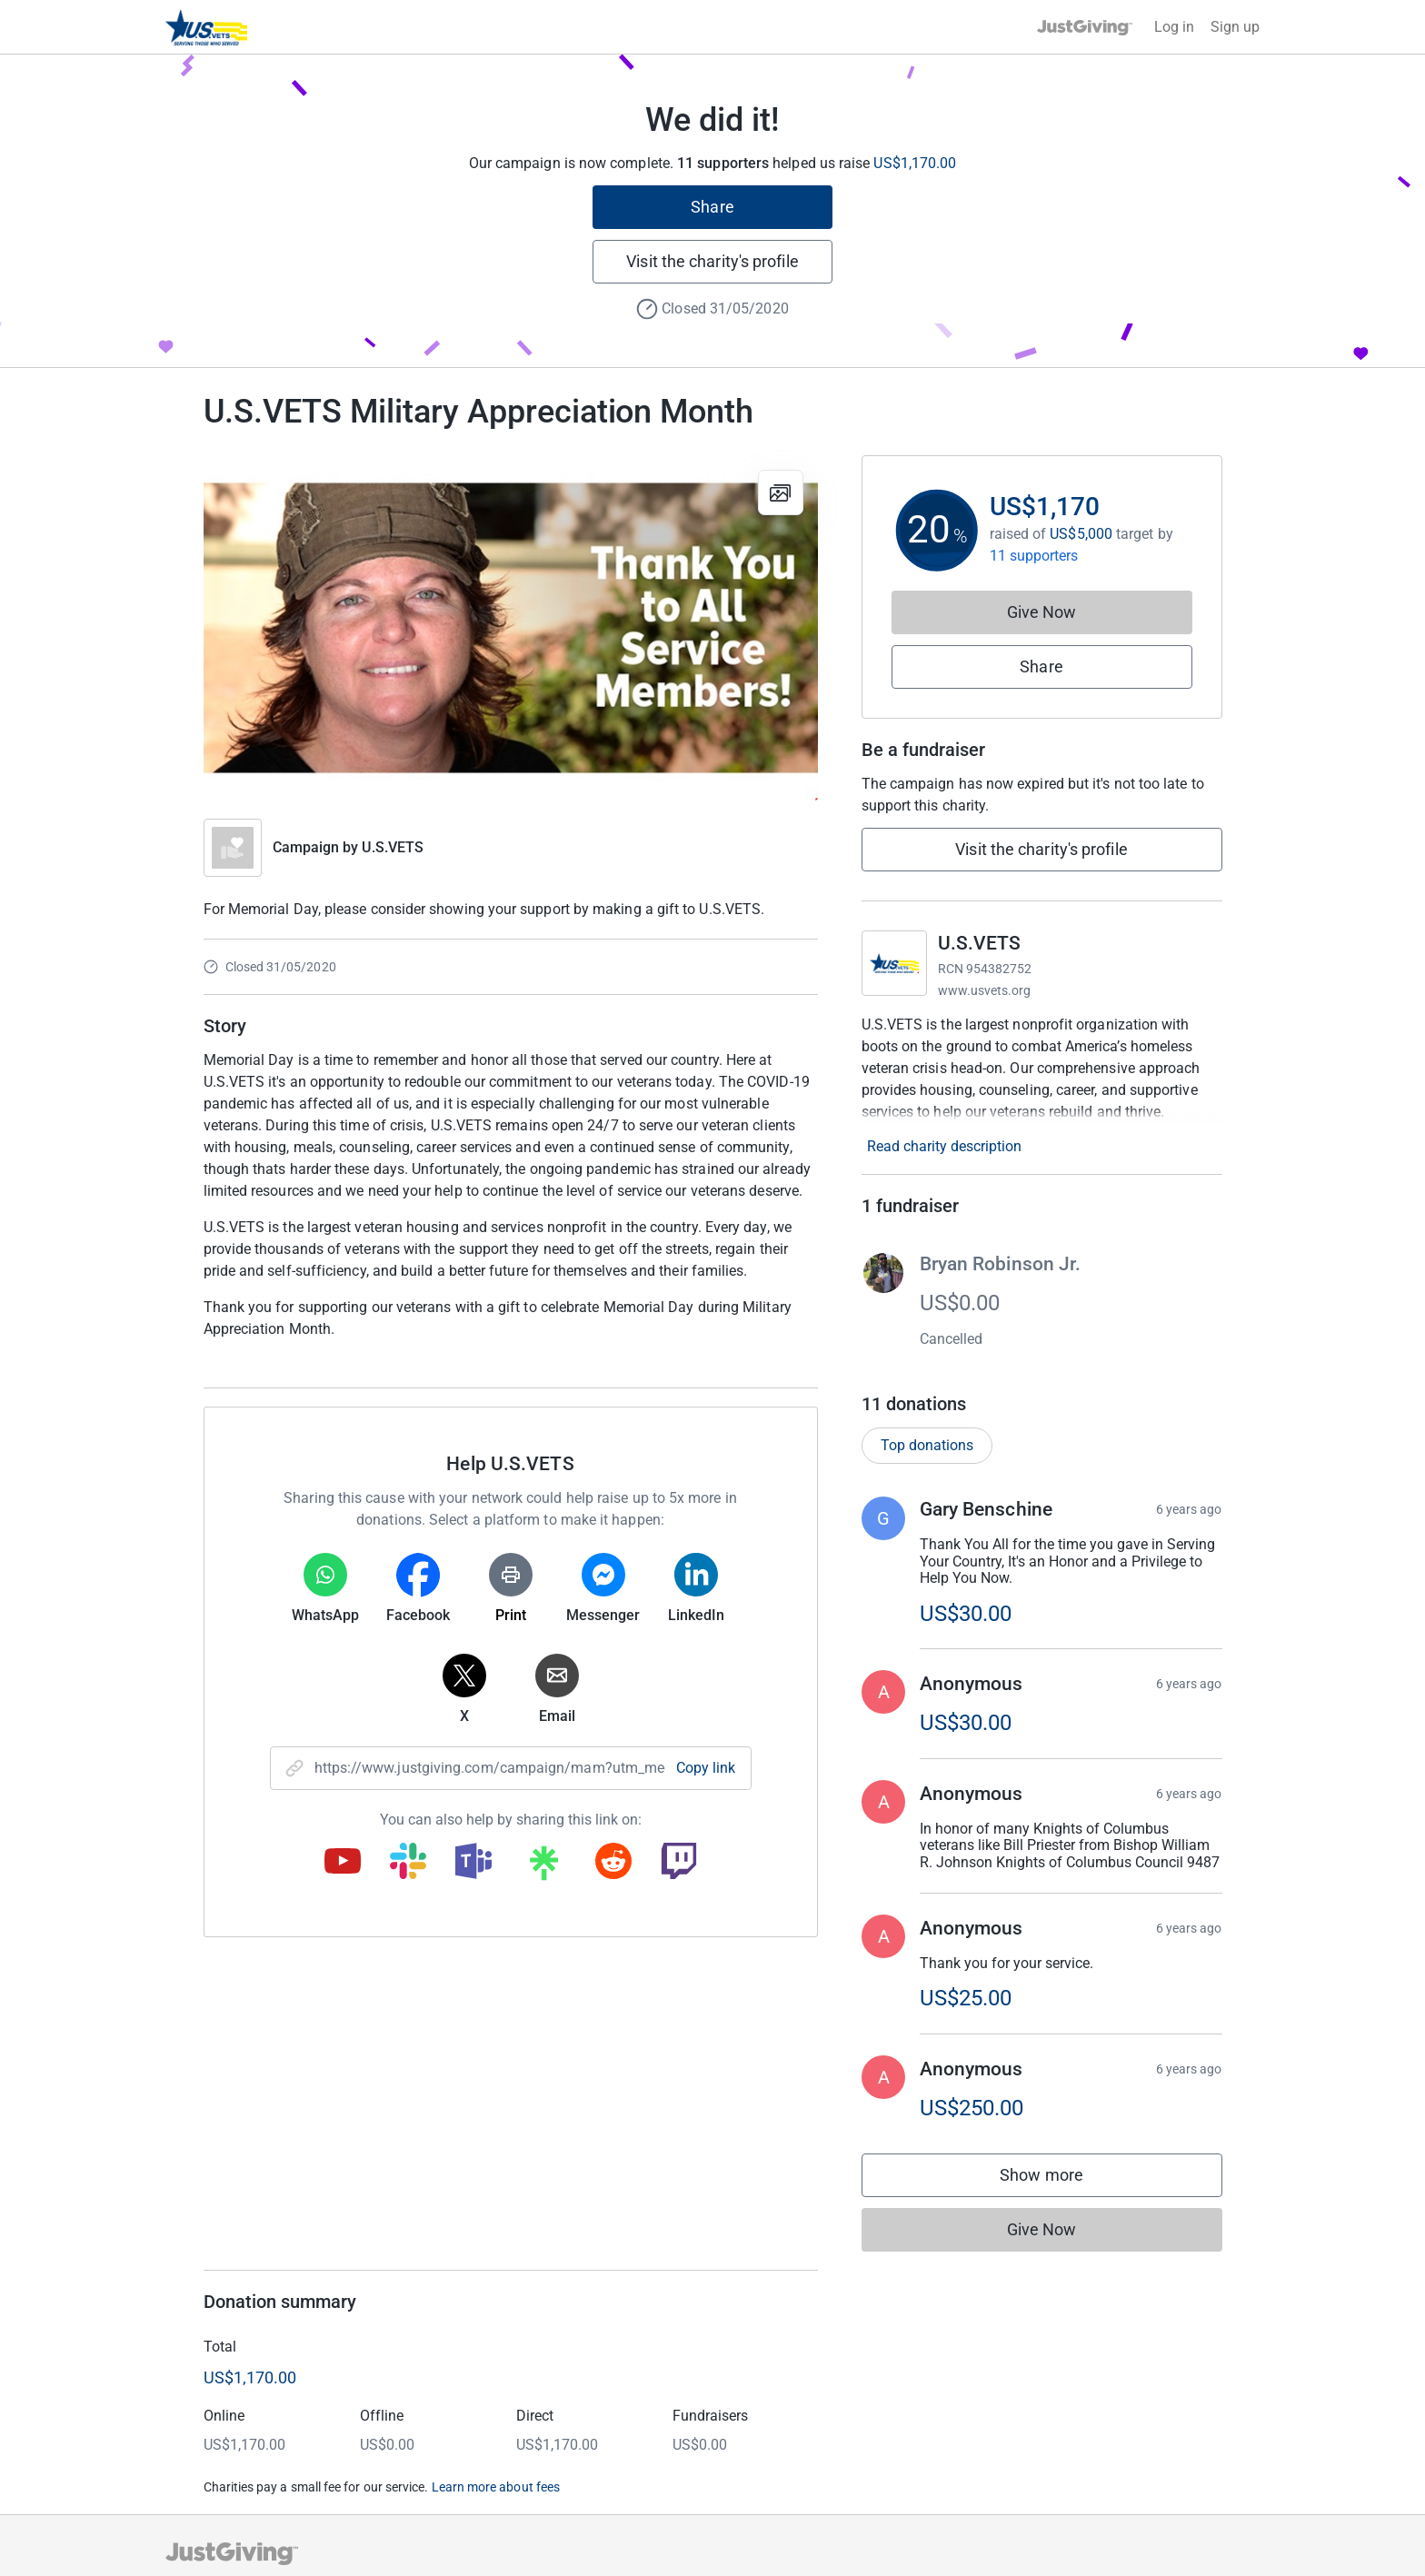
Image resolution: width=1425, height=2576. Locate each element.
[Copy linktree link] (543, 1867)
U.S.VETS (393, 847)
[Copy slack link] (408, 1863)
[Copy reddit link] (613, 1863)
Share (712, 206)
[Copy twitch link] (679, 1863)
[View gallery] (780, 492)
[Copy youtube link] (342, 1863)
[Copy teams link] (473, 1863)
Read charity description (944, 1146)
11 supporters (1034, 555)
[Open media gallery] (511, 628)
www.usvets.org (984, 990)
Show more (1060, 2179)
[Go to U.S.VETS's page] (894, 963)
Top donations (927, 1445)
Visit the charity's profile (712, 261)
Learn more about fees (496, 2487)
